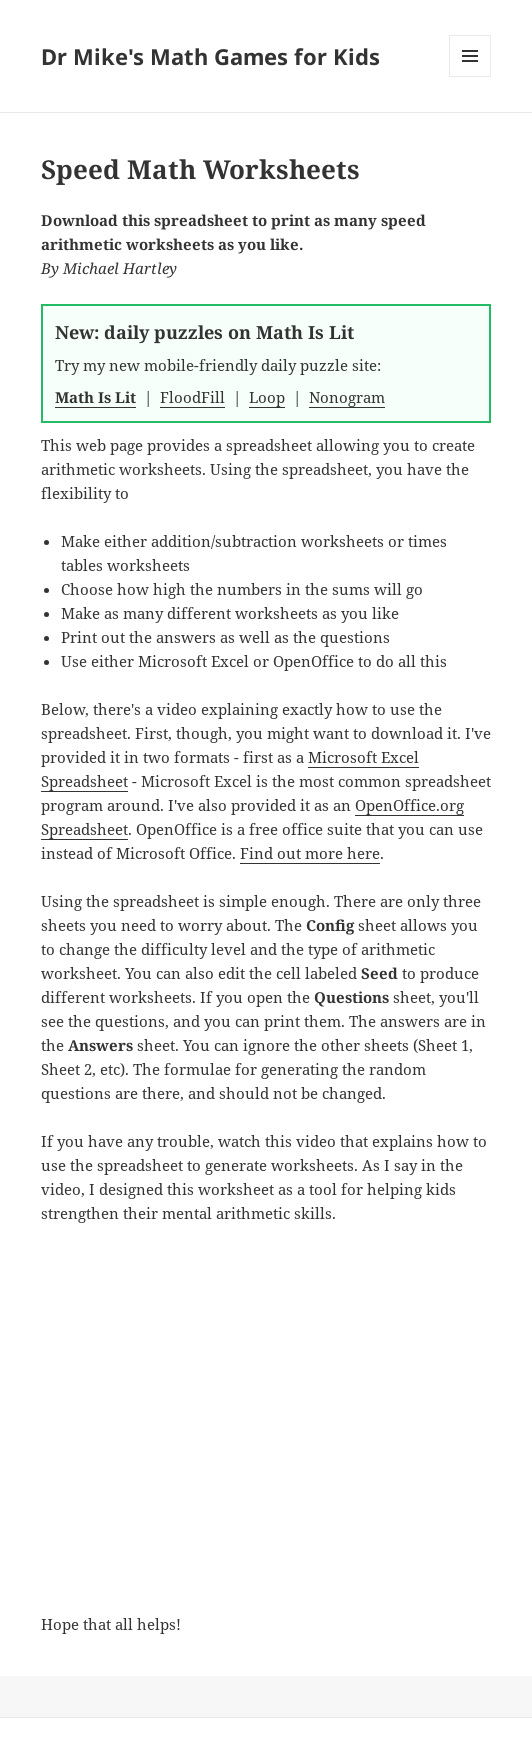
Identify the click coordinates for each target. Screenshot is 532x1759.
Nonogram (347, 397)
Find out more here (310, 853)
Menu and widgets (470, 76)
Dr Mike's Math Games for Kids (210, 56)
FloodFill (192, 397)
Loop (267, 397)
